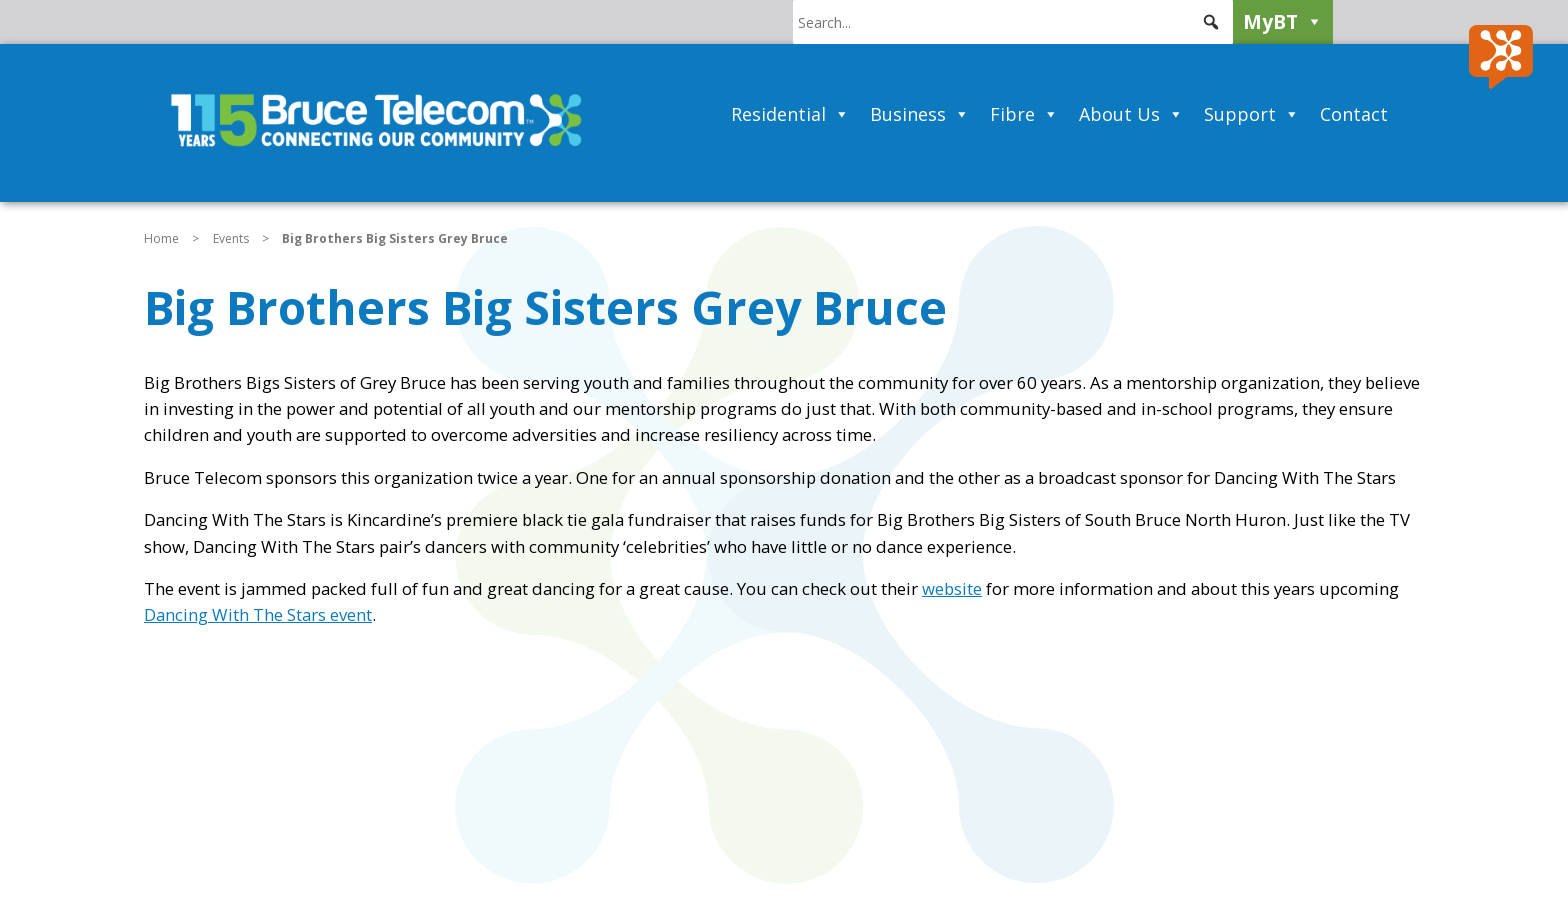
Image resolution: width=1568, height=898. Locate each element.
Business (920, 114)
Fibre (1024, 114)
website (952, 588)
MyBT (1283, 22)
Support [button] (1252, 114)
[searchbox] (1013, 22)
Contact (1354, 114)
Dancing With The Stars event (258, 614)
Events (231, 238)
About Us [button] (1131, 114)
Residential (790, 114)
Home (161, 238)
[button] (1211, 22)
